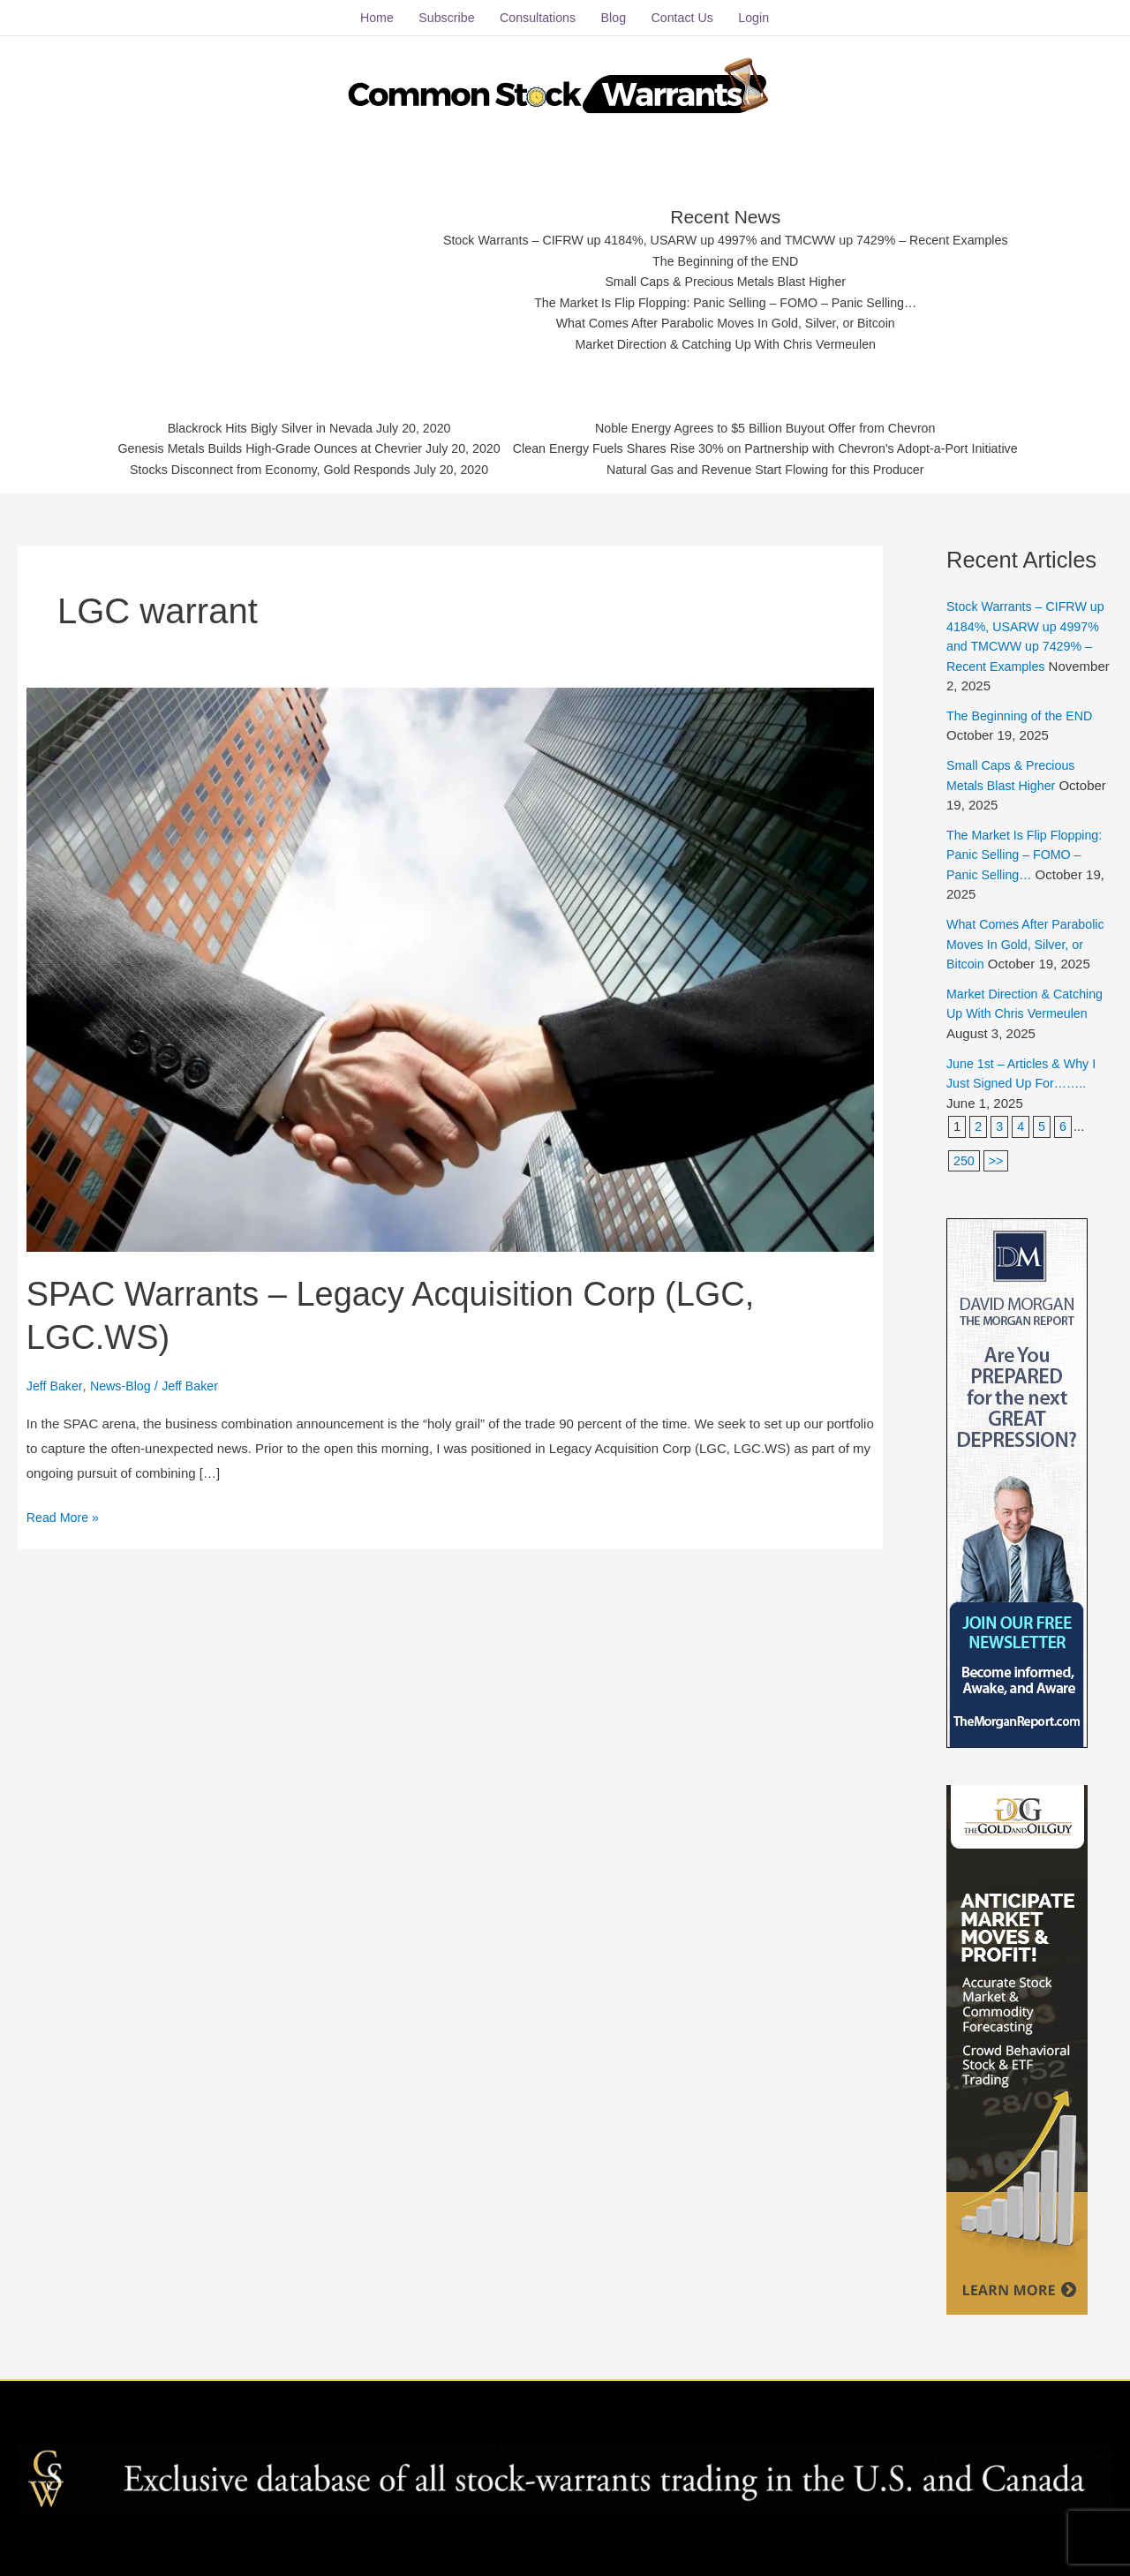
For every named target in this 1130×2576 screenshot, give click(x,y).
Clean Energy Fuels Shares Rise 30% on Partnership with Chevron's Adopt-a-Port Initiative (776, 445)
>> (998, 1171)
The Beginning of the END (725, 252)
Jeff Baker (55, 1377)
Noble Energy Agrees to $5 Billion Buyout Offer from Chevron (776, 423)
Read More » (64, 1507)
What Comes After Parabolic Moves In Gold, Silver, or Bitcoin (726, 319)
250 (964, 1171)
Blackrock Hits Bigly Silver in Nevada (254, 423)
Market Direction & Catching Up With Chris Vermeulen (726, 340)
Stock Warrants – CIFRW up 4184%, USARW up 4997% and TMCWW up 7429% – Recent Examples (726, 231)
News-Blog (125, 1377)
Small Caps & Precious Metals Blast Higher (726, 274)
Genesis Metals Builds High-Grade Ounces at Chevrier (254, 445)
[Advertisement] (266, 269)
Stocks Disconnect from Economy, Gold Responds (254, 467)
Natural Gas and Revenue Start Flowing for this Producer (776, 467)
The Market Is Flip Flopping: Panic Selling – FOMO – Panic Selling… (726, 297)
